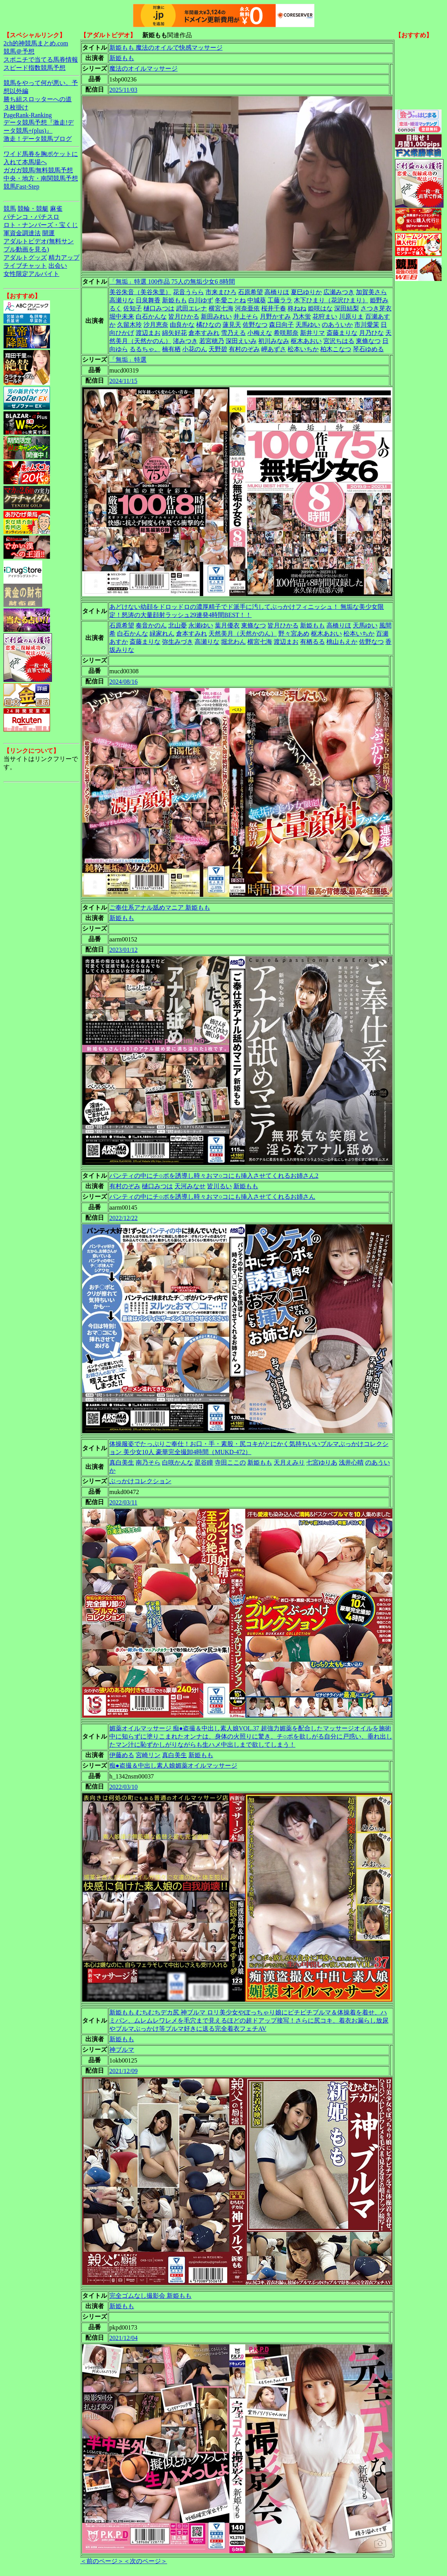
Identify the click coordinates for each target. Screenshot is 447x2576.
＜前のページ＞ (102, 2561)
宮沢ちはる (338, 341)
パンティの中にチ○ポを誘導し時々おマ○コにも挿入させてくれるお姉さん (212, 1196)
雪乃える (233, 332)
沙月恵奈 (155, 324)
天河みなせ (189, 1186)
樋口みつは (158, 308)
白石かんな (151, 316)
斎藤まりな (341, 332)
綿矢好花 (174, 332)
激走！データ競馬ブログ (37, 138)
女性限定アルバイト (31, 273)
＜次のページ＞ (145, 2561)
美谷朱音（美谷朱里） (140, 292)
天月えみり (289, 1462)
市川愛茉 (366, 324)
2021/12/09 (123, 2071)
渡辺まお (148, 332)
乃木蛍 (301, 316)
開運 (48, 233)
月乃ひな (371, 332)
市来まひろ (220, 292)
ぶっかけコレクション (140, 1481)
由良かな (182, 324)
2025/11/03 (123, 90)
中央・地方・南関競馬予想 (40, 178)
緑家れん (162, 633)
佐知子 (132, 308)
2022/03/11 (123, 1502)
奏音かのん (151, 625)
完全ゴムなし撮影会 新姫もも (150, 2295)
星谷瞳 (204, 1462)
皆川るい (219, 1186)
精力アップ (63, 257)
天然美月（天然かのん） (243, 633)
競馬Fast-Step (21, 186)
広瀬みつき (338, 292)
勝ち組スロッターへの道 (37, 99)
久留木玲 (129, 324)
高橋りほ (276, 292)
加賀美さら (371, 292)
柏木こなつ (335, 349)
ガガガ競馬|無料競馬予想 (38, 170)
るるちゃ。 (145, 349)
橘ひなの (208, 324)
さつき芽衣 (376, 308)
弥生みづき (177, 641)
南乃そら (148, 1462)
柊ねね (297, 308)
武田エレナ (191, 308)
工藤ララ (280, 300)
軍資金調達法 (22, 233)
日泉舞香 (148, 300)
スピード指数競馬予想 (34, 67)
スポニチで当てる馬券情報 (40, 59)
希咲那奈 (286, 332)
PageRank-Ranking (27, 115)
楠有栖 (171, 349)
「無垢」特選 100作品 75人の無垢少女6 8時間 (172, 281)
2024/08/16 (123, 681)
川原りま (351, 316)
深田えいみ (241, 341)
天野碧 (218, 349)
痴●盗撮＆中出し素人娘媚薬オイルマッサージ (173, 1765)
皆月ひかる (183, 316)
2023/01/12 (123, 949)
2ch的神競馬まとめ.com (35, 43)
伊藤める (121, 1755)
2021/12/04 (123, 2338)
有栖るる (312, 641)
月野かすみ (275, 316)
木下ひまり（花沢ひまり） (331, 300)
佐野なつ (255, 324)
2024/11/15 (123, 381)
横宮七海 (221, 308)
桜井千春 (273, 308)
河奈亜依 (247, 308)
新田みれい (216, 316)
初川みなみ (273, 341)
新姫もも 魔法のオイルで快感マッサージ (166, 47)
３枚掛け (15, 107)
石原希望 (250, 292)
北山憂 (177, 625)
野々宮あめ (293, 633)
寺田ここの (230, 1462)
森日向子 (281, 324)
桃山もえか (341, 641)
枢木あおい (306, 341)
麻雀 (56, 208)
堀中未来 (121, 316)
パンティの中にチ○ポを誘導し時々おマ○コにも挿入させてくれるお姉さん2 (213, 1175)
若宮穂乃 (211, 341)
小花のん (194, 349)
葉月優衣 (227, 625)
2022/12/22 (123, 1218)
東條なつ (368, 341)
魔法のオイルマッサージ (143, 68)
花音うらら (188, 292)
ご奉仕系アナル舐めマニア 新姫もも (159, 907)
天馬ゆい (307, 324)
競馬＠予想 (19, 51)
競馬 (9, 208)
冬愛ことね (230, 300)
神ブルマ (121, 2049)
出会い (57, 265)
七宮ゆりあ (321, 1462)
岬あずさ (273, 349)
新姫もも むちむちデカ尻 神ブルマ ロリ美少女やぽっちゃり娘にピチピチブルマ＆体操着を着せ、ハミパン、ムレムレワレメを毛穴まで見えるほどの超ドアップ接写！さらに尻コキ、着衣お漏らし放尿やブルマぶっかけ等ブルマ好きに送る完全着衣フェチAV (248, 2020)
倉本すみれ (203, 332)
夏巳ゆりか (306, 292)
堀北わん (233, 641)
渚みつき (185, 341)
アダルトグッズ (25, 257)
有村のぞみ (244, 349)
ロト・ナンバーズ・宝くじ (40, 225)
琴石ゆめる (368, 349)
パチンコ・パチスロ (31, 216)
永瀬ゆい (200, 625)
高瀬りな (121, 300)
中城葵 (256, 300)
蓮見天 (232, 324)
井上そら (245, 316)
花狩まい (324, 316)
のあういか (337, 324)
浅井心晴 (351, 1462)
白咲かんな (177, 1462)
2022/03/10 (123, 1787)
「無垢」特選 (128, 359)
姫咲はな (320, 308)
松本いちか (303, 349)
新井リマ (312, 332)
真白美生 (121, 1462)
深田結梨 (346, 308)
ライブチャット (25, 265)
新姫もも (121, 58)
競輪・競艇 (32, 208)
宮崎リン (148, 1755)
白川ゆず (200, 300)
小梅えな (259, 332)
